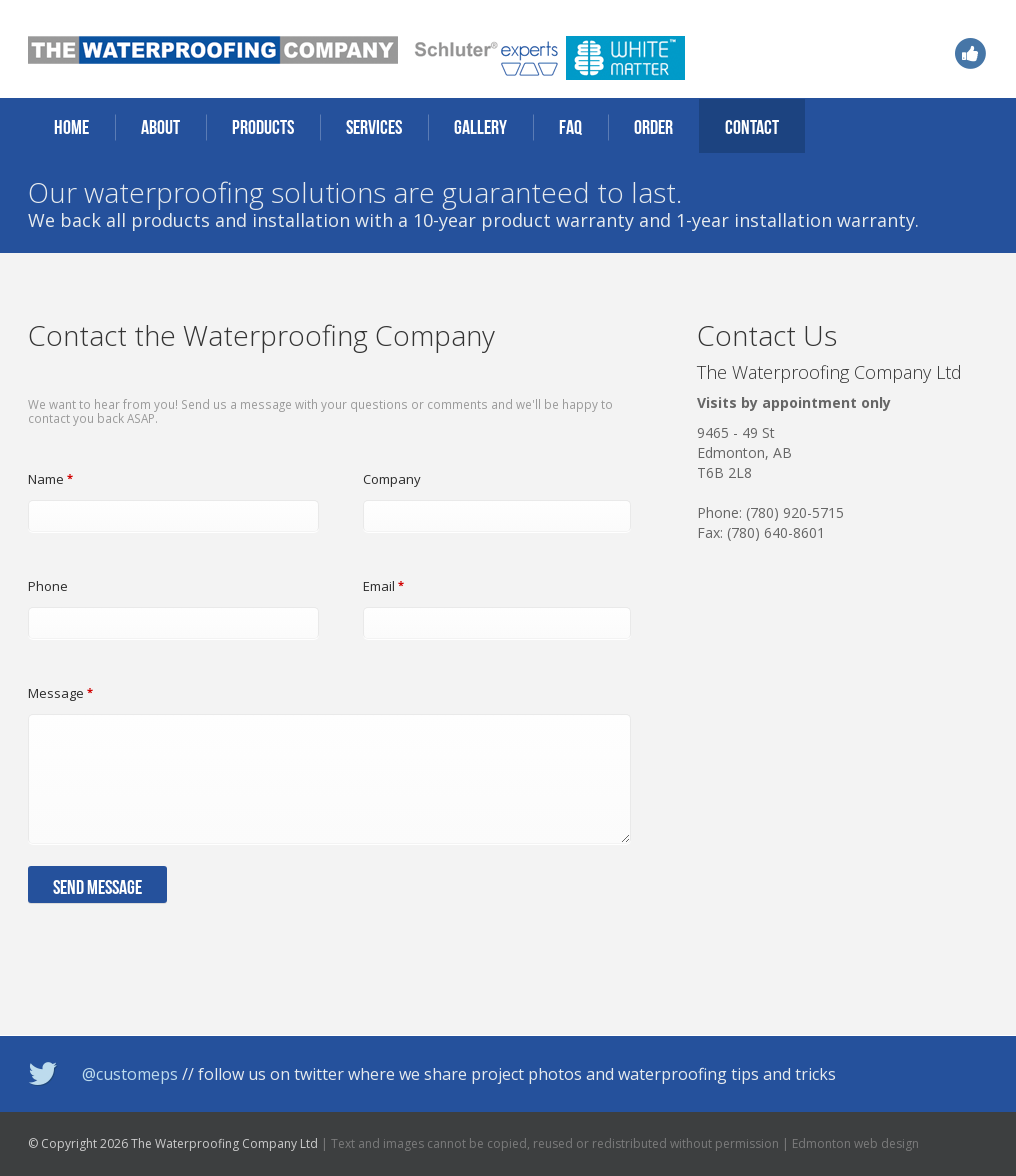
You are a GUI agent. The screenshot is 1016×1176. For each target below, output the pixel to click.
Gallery (480, 127)
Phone (48, 586)
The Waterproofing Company (213, 50)
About (160, 127)
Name (50, 479)
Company (392, 479)
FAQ (570, 127)
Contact (752, 127)
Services (374, 127)
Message (60, 693)
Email (383, 586)
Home (71, 127)
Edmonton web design (855, 1143)
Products (263, 127)
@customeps (130, 1074)
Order (653, 127)
